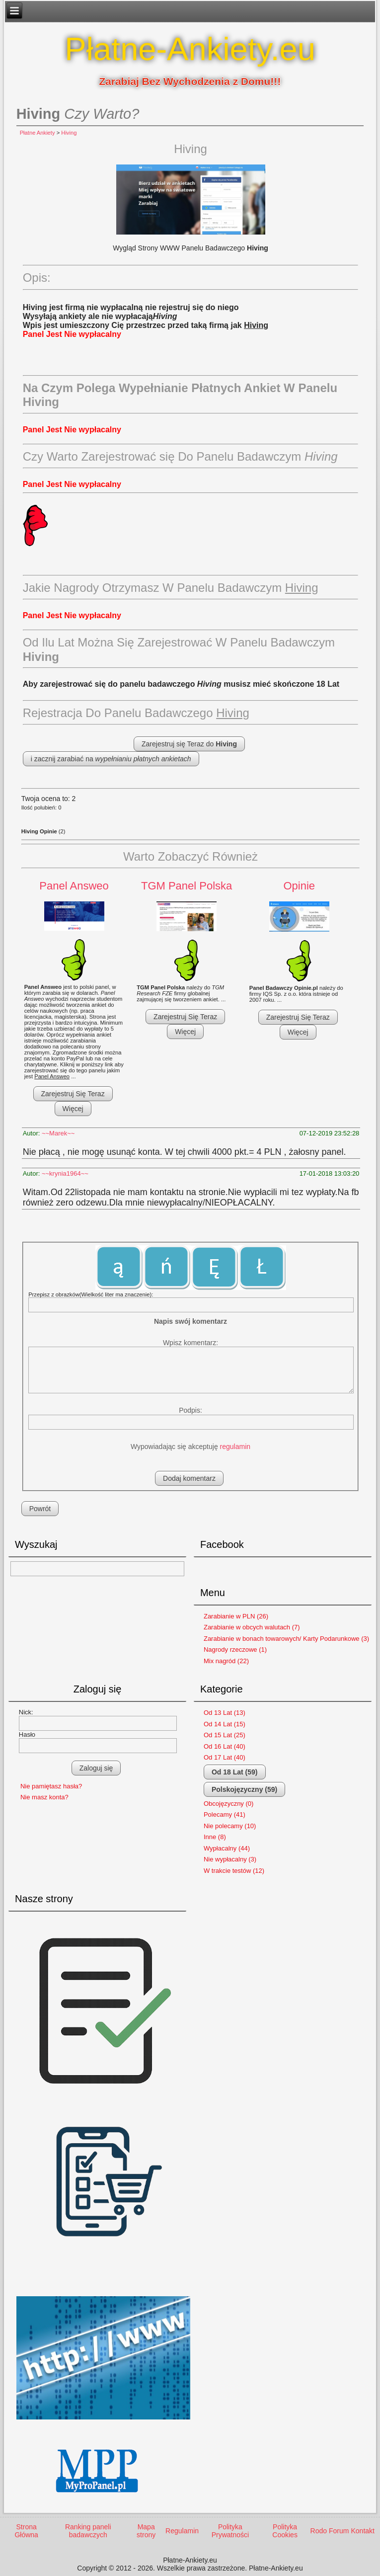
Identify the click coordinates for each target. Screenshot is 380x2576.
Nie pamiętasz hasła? (51, 1786)
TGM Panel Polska (186, 886)
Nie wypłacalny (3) (230, 1859)
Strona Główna (26, 2531)
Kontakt (362, 2531)
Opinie (299, 886)
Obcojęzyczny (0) (228, 1803)
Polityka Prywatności (230, 2531)
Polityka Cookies (285, 2531)
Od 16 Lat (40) (224, 1746)
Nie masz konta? (44, 1797)
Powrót (40, 1509)
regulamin (235, 1446)
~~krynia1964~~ (65, 1173)
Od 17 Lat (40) (224, 1757)
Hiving (68, 133)
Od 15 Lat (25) (224, 1735)
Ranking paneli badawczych (88, 2531)
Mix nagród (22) (226, 1661)
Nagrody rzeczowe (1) (235, 1649)
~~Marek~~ (58, 1133)
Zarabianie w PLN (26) (236, 1616)
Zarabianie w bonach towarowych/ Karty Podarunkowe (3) (286, 1638)
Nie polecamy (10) (230, 1826)
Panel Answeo (73, 886)
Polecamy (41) (224, 1814)
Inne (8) (215, 1837)
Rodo (318, 2531)
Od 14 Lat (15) (224, 1724)
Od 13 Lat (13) (224, 1712)
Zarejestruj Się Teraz (73, 1094)
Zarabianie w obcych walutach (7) (252, 1627)
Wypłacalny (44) (227, 1848)
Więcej (73, 1109)
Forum (339, 2531)
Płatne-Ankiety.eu (190, 49)
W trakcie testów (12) (234, 1870)
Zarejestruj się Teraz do (189, 744)
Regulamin (182, 2531)
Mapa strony (146, 2531)
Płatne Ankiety (37, 133)
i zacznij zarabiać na (111, 759)
